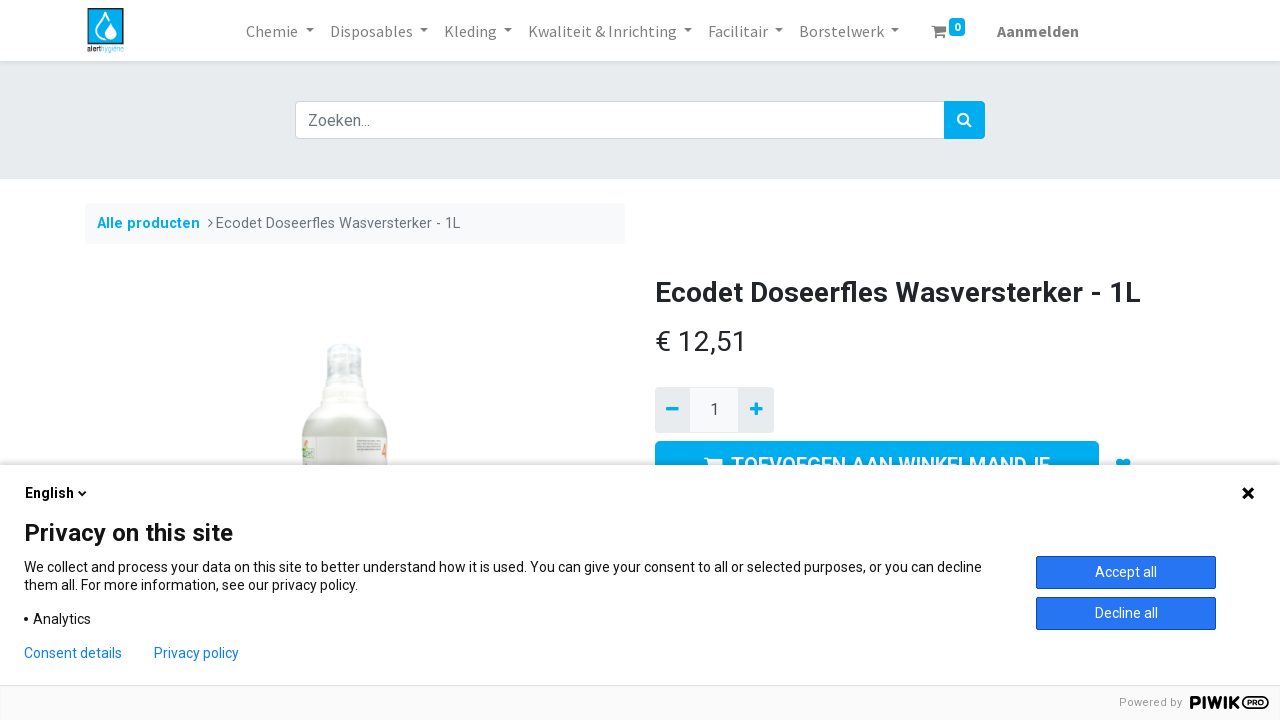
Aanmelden (1038, 31)
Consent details (73, 653)
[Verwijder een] (672, 410)
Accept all (1126, 572)
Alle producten (148, 223)
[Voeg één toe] (755, 410)
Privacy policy (196, 653)
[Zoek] (964, 120)
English (57, 493)
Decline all (1126, 613)
